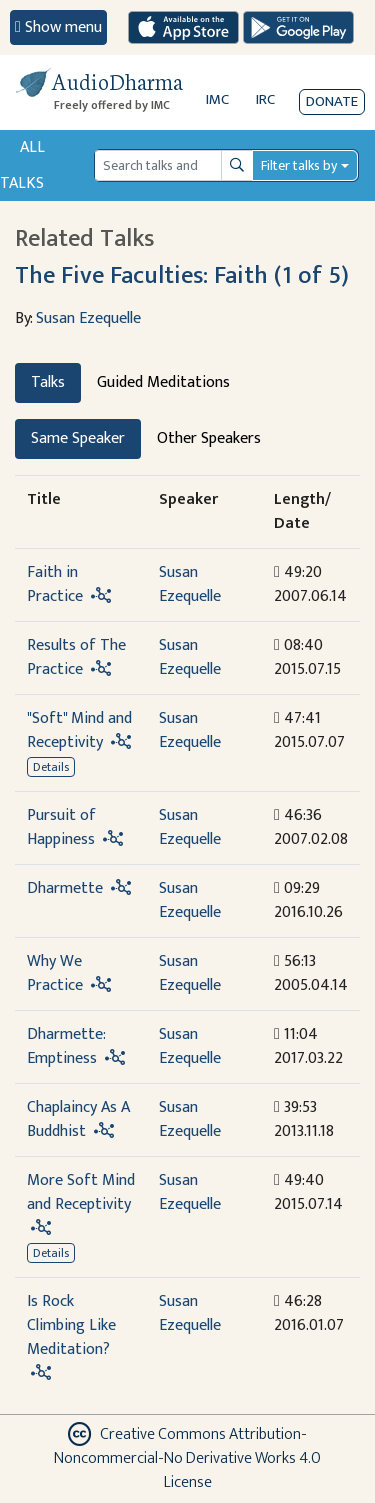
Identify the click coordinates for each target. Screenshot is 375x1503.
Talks (48, 382)
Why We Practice (55, 973)
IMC (217, 99)
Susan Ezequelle (88, 318)
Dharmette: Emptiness (66, 1046)
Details (51, 767)
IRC (265, 99)
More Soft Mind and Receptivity (81, 1192)
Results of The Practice (76, 657)
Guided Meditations (163, 382)
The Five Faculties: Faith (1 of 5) (182, 275)
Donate (332, 101)
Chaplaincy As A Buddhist (78, 1119)
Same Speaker (78, 438)
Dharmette (65, 888)
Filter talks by (299, 165)
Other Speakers (209, 438)
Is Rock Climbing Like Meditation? (71, 1325)
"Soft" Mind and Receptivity (79, 730)
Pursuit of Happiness (61, 827)
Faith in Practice (55, 584)
